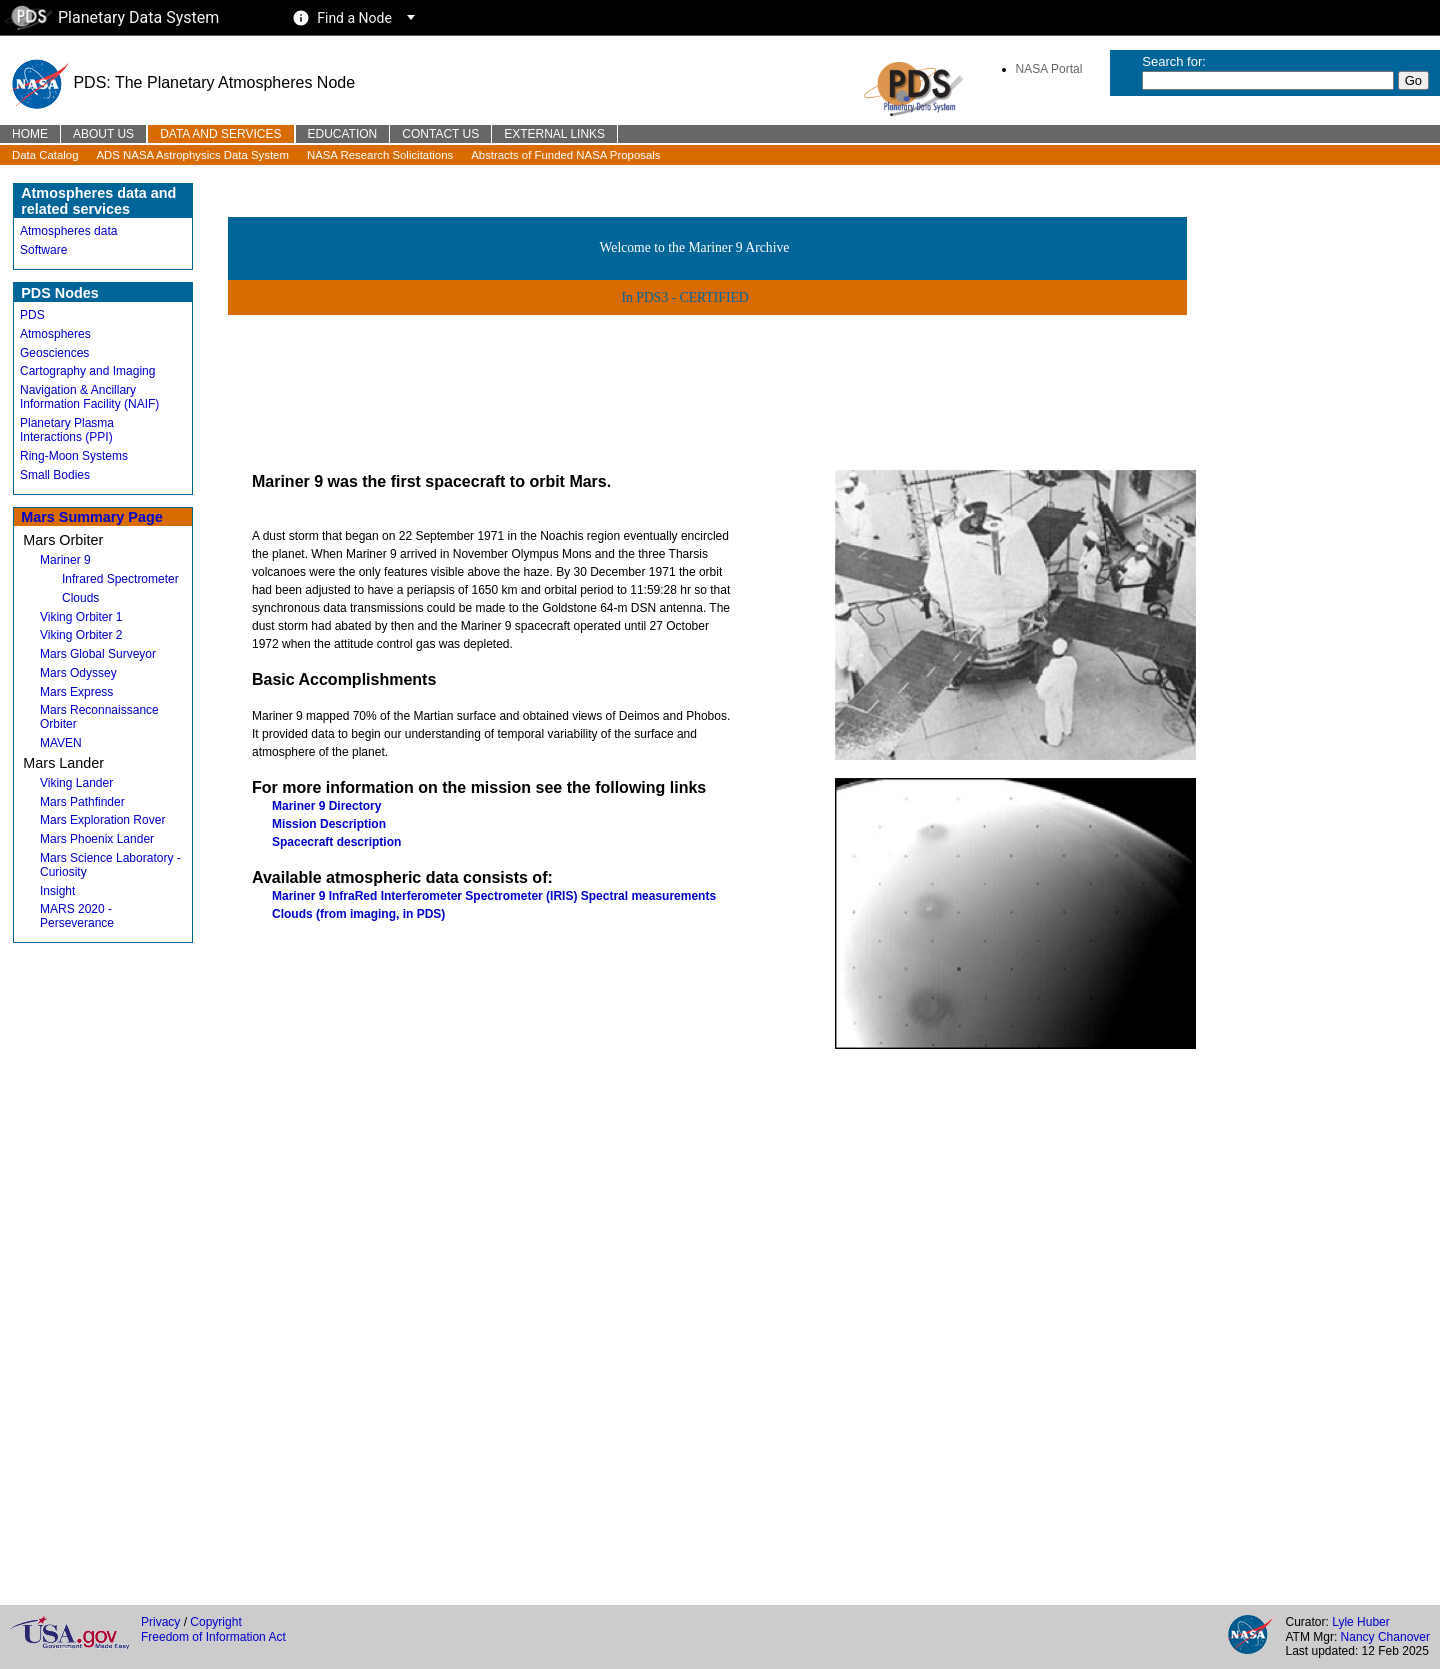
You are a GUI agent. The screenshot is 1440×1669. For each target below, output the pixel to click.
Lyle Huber (1361, 1622)
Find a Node (354, 18)
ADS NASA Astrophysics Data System (193, 155)
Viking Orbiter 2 (81, 635)
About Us (103, 134)
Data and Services (220, 134)
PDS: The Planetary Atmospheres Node (182, 82)
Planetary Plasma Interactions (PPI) (67, 430)
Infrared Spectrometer (120, 579)
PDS (32, 315)
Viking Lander (76, 783)
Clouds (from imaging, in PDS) (358, 914)
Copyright (215, 1622)
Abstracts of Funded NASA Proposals (565, 155)
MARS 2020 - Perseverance (77, 916)
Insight (57, 891)
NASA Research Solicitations (380, 155)
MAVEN (61, 743)
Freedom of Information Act (213, 1637)
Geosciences (54, 353)
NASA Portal (1049, 69)
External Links (554, 134)
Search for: (1174, 61)
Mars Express (76, 692)
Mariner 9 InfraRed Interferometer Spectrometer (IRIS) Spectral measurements (494, 896)
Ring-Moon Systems (74, 456)
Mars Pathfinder (82, 802)
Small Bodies (55, 475)
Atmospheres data (68, 231)
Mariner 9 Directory (326, 806)
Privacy (160, 1622)
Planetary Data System (112, 17)
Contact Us (440, 134)
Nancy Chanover (1385, 1637)
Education (343, 134)
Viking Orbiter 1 (81, 617)
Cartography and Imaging (87, 371)
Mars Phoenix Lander (97, 839)
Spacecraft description (336, 842)
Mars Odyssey (78, 673)
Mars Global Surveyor (98, 654)
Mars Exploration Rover (102, 820)
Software (43, 250)
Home (30, 134)
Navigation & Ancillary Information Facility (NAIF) (89, 397)
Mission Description (329, 824)
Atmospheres (55, 334)
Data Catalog (45, 155)
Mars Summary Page (92, 517)
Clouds (80, 598)
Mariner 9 (65, 560)
